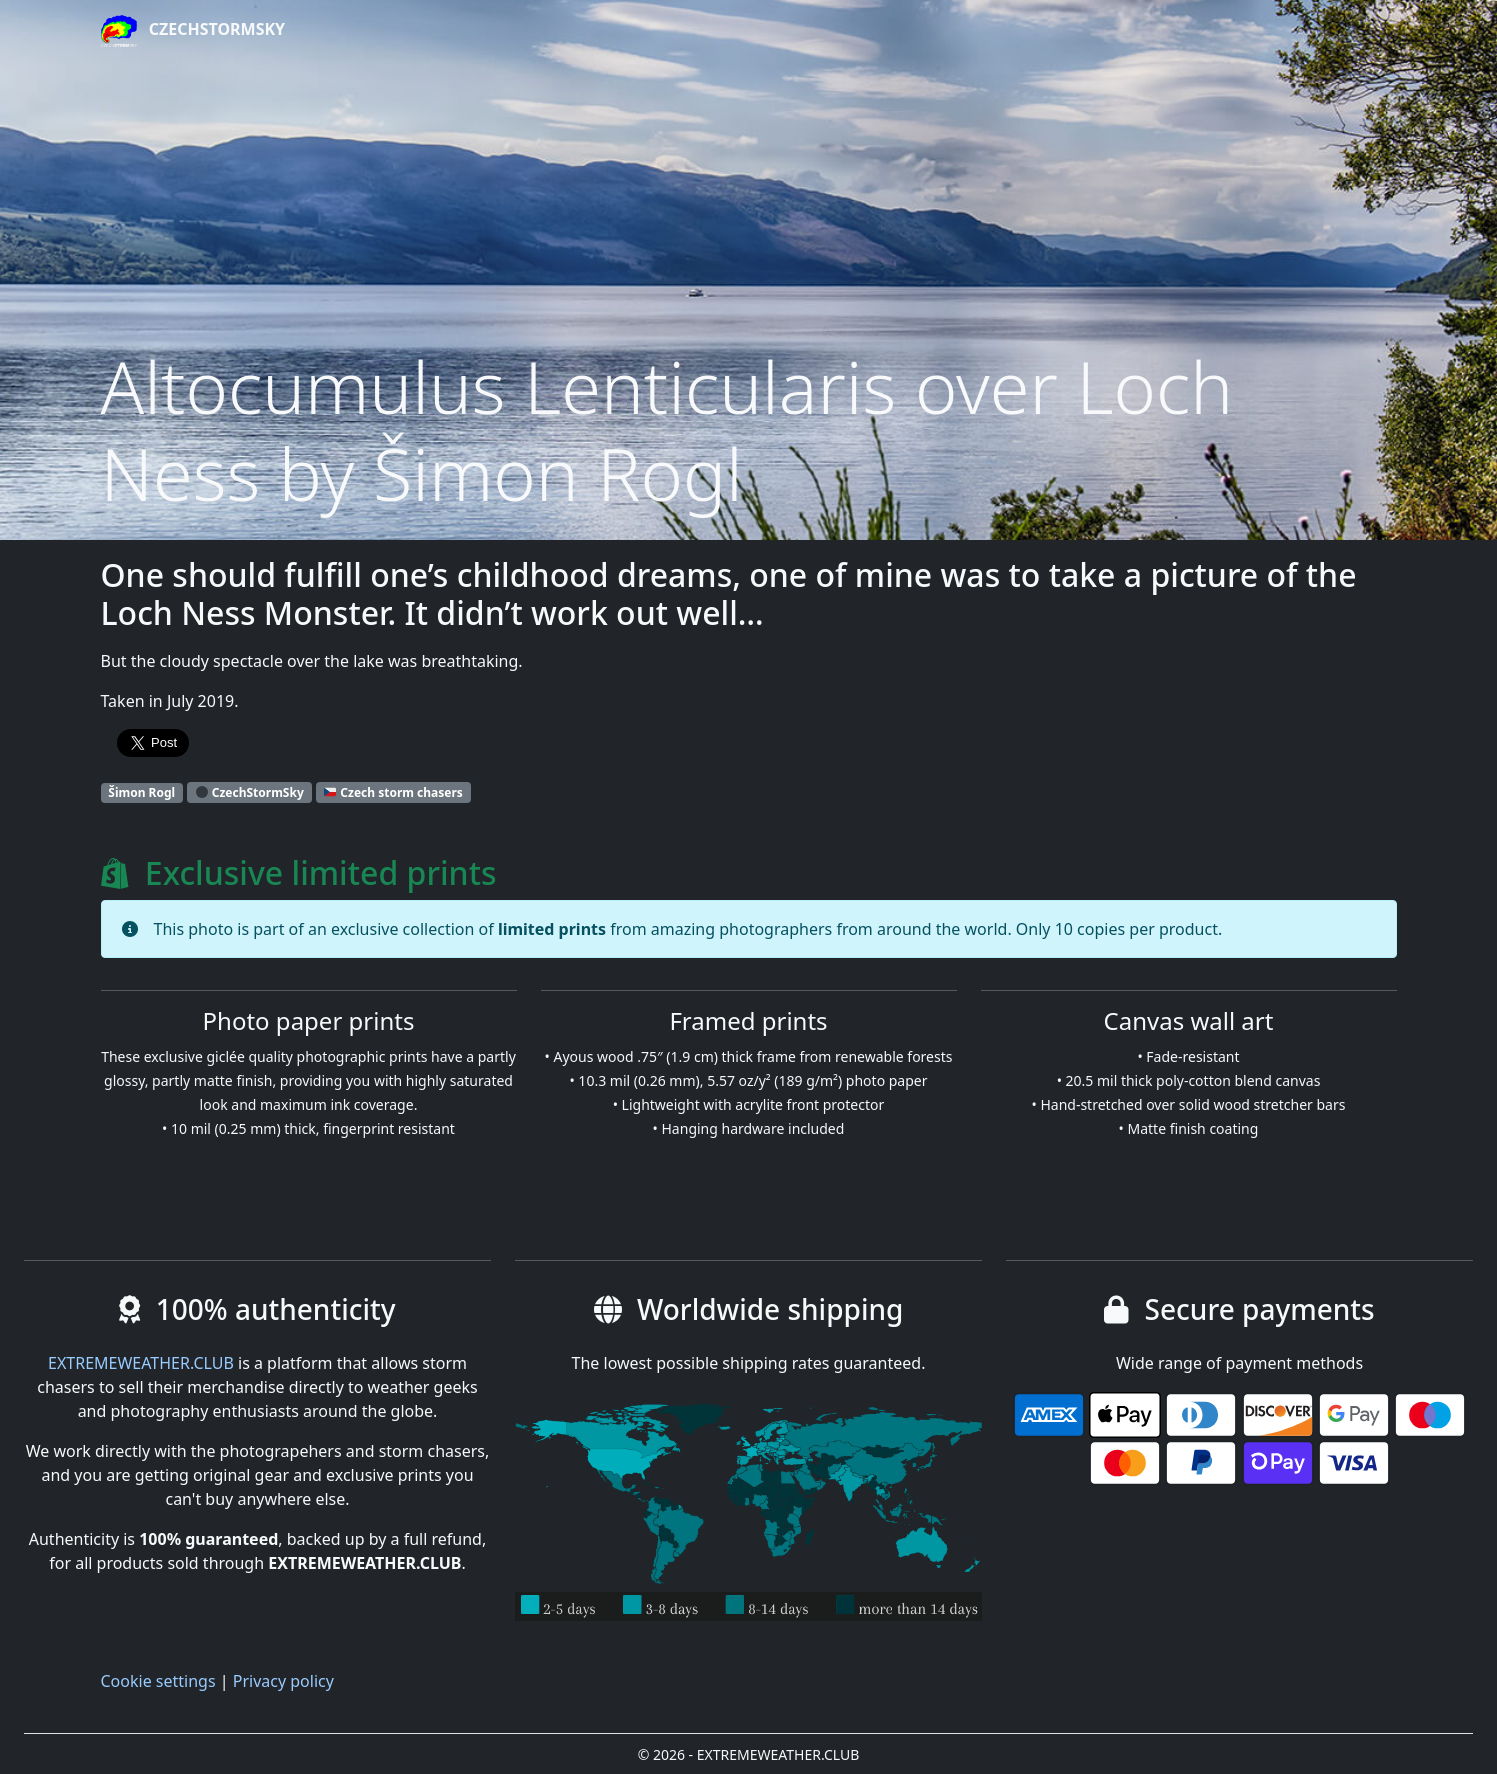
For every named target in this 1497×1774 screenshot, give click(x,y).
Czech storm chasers (393, 792)
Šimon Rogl (141, 792)
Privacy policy (283, 1681)
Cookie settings (158, 1681)
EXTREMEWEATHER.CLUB (141, 1363)
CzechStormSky (193, 31)
